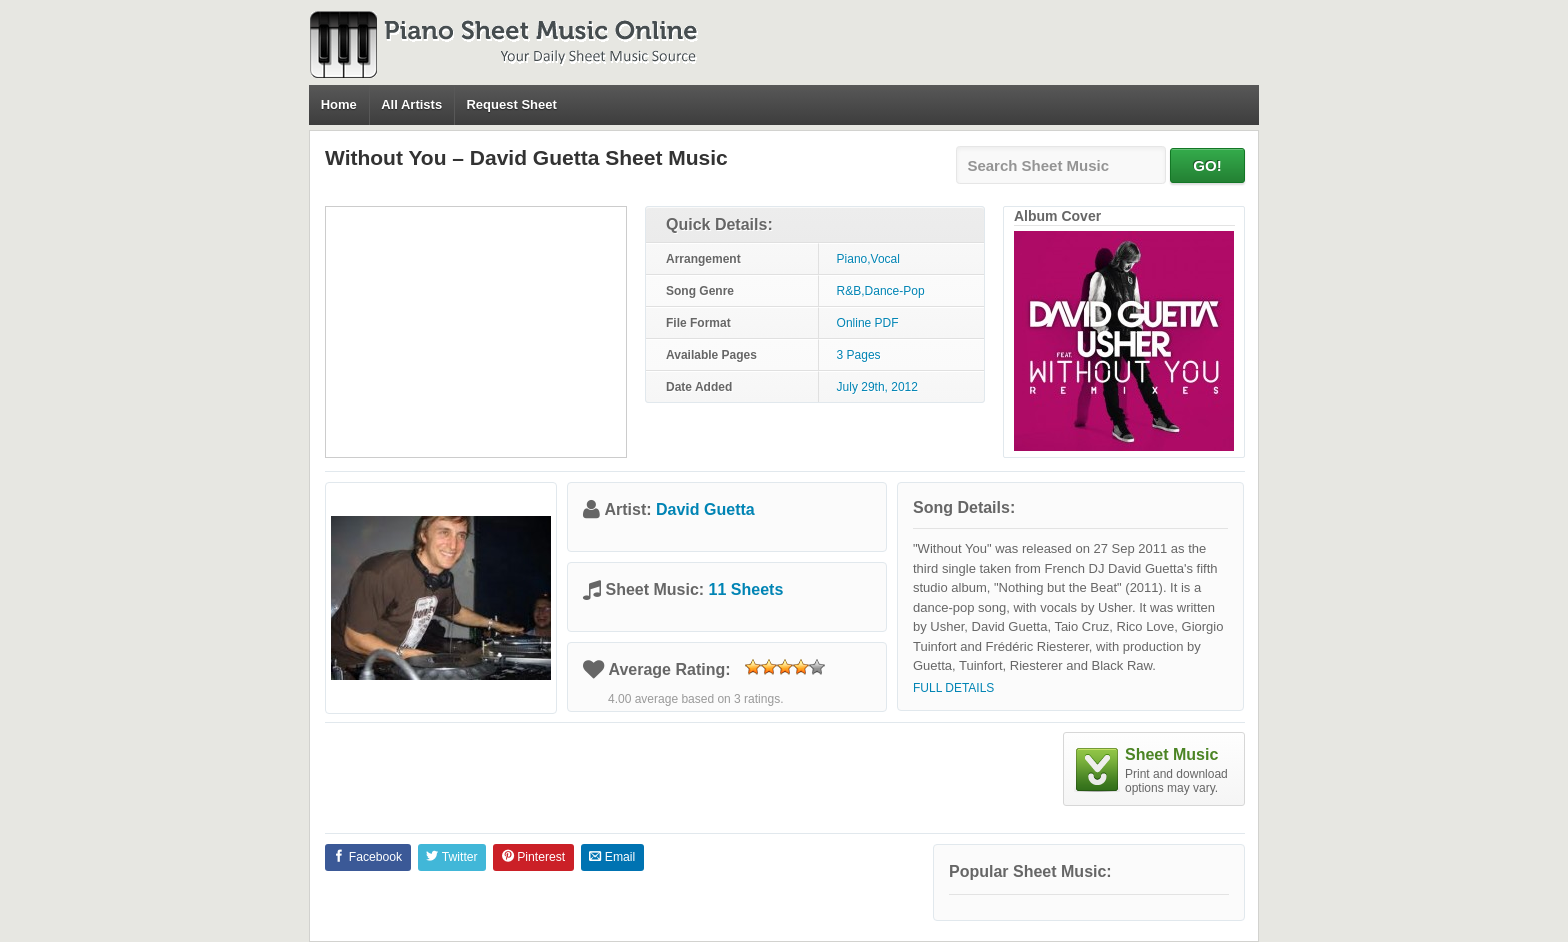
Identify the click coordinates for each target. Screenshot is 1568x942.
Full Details (953, 688)
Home (339, 104)
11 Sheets (746, 589)
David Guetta (705, 509)
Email (612, 857)
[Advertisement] (476, 332)
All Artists (411, 104)
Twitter (451, 857)
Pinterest (533, 857)
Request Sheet (511, 104)
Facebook (367, 857)
